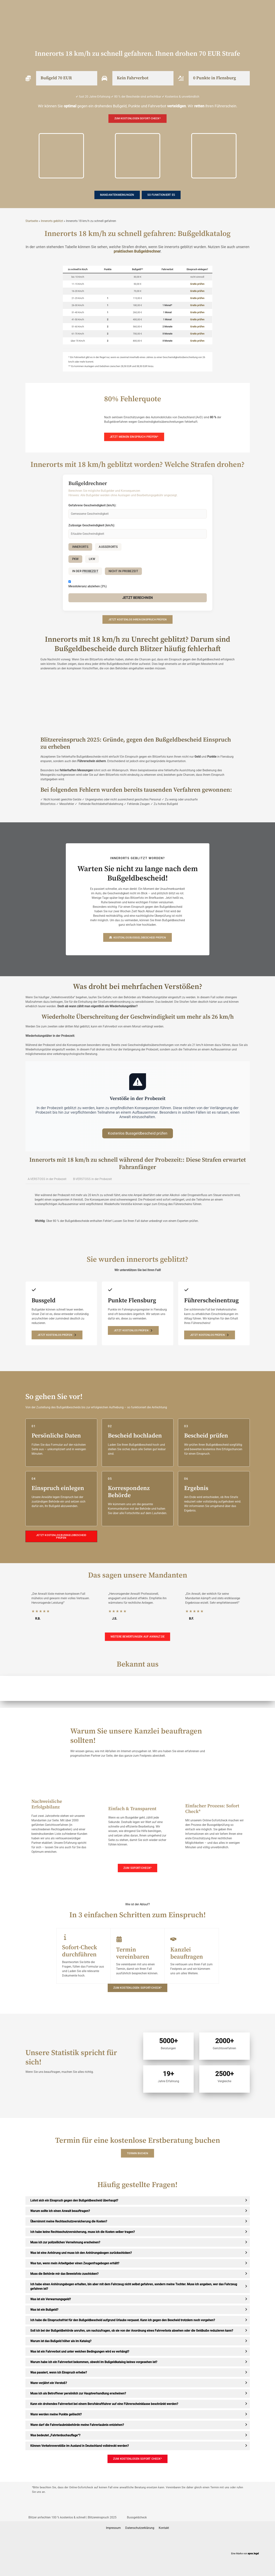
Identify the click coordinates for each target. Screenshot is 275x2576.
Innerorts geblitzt (52, 221)
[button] (137, 619)
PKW (75, 559)
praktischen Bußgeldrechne (136, 251)
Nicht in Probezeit (123, 571)
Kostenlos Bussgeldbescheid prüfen (137, 1133)
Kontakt (164, 2528)
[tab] (47, 1179)
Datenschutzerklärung (139, 2528)
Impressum (113, 2528)
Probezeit (90, 571)
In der (85, 571)
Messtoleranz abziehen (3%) (87, 586)
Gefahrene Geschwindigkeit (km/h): (92, 505)
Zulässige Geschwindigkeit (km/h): (91, 525)
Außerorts (108, 546)
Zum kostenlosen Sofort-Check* (137, 118)
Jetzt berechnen (137, 597)
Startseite (31, 221)
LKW (92, 559)
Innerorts (80, 546)
